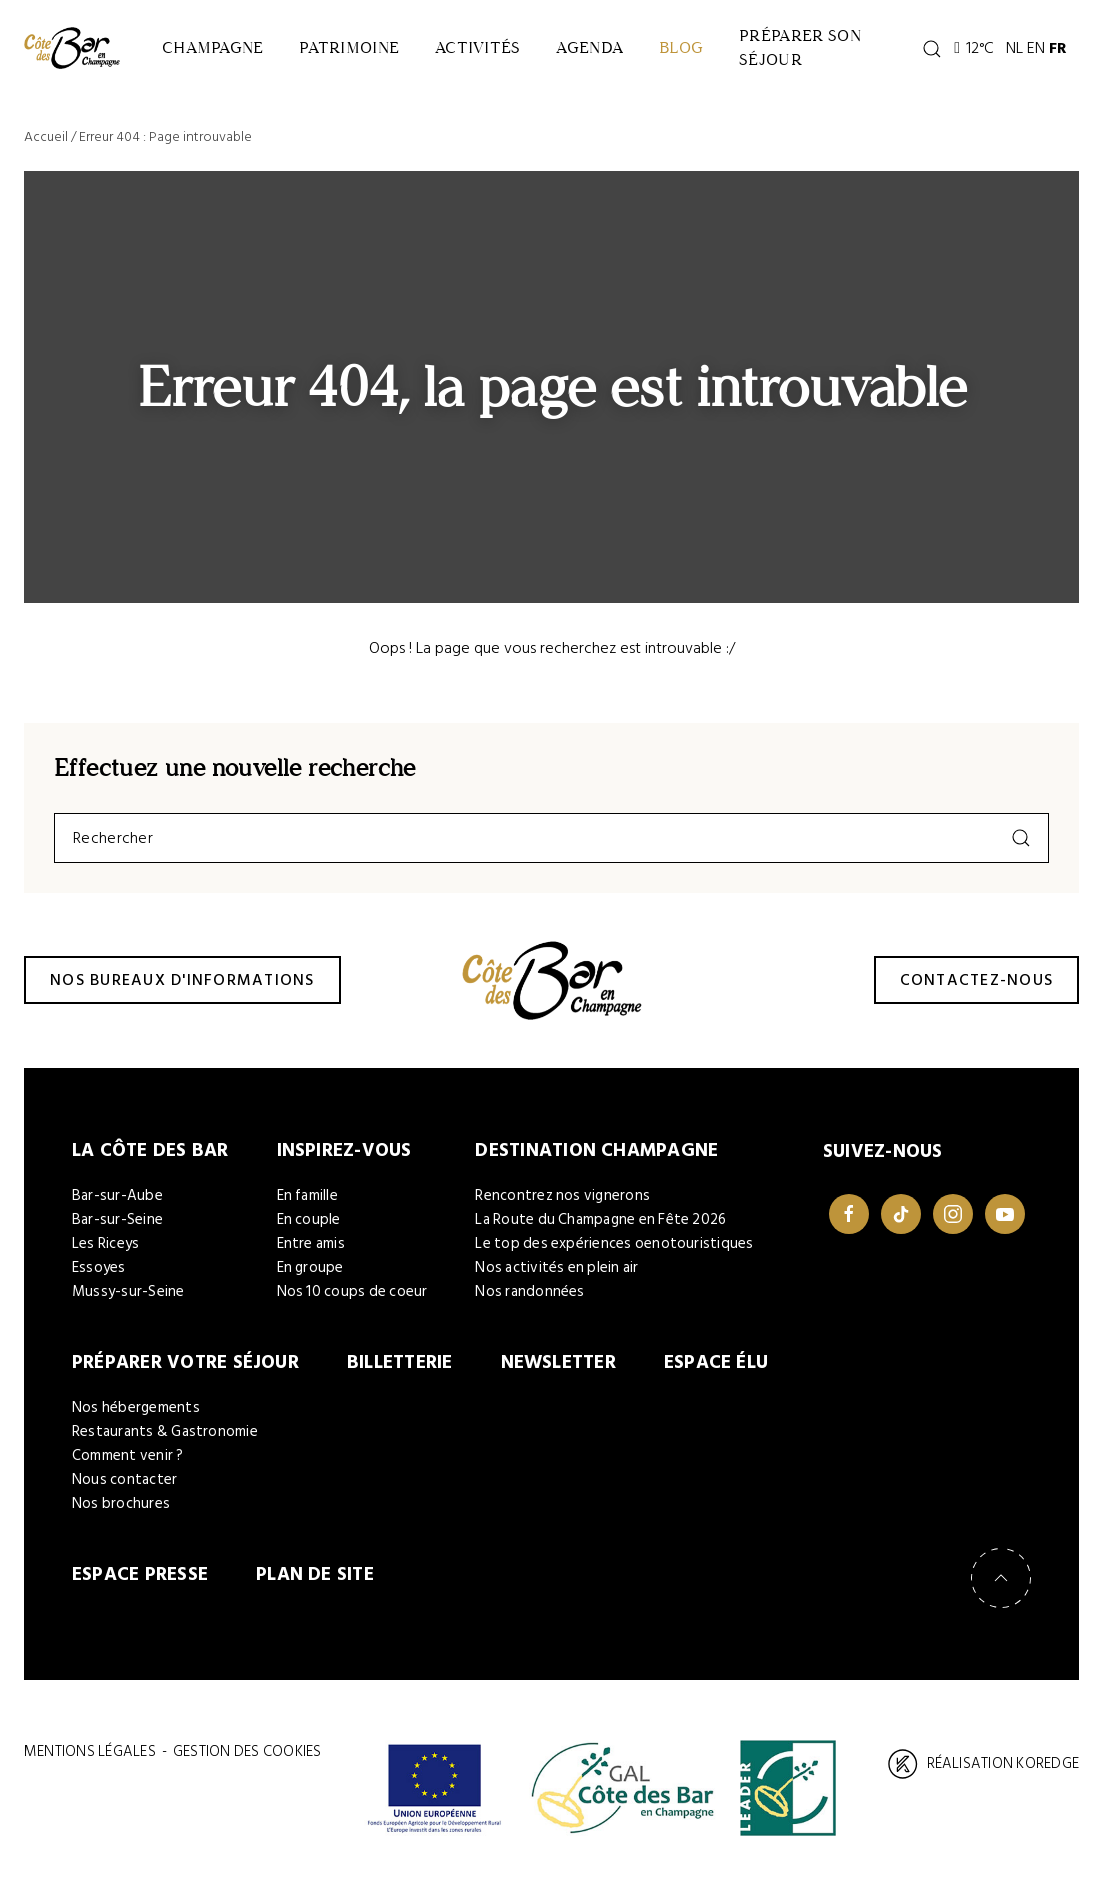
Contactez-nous (977, 980)
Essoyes (99, 1267)
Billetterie (400, 1362)
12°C (974, 48)
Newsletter (558, 1362)
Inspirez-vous (344, 1150)
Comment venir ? (128, 1455)
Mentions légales (90, 1751)
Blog (681, 47)
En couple (309, 1219)
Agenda (589, 47)
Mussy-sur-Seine (128, 1291)
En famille (307, 1195)
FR (1058, 48)
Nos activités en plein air (556, 1267)
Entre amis (311, 1243)
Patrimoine (349, 47)
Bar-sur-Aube (117, 1195)
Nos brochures (121, 1503)
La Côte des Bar (150, 1150)
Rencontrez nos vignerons (562, 1195)
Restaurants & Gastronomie (165, 1431)
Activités (477, 47)
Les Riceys (105, 1243)
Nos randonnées (529, 1291)
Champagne (212, 47)
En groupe (310, 1267)
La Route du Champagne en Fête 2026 (600, 1219)
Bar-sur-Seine (117, 1219)
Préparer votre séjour (185, 1362)
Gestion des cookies (247, 1751)
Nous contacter (124, 1479)
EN (1036, 48)
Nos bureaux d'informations (182, 980)
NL (1014, 48)
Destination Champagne (596, 1150)
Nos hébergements (136, 1407)
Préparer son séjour (800, 47)
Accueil (46, 136)
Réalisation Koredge (983, 1764)
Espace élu (716, 1362)
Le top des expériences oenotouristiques (614, 1243)
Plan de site (315, 1574)
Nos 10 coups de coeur (352, 1291)
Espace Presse (140, 1574)
